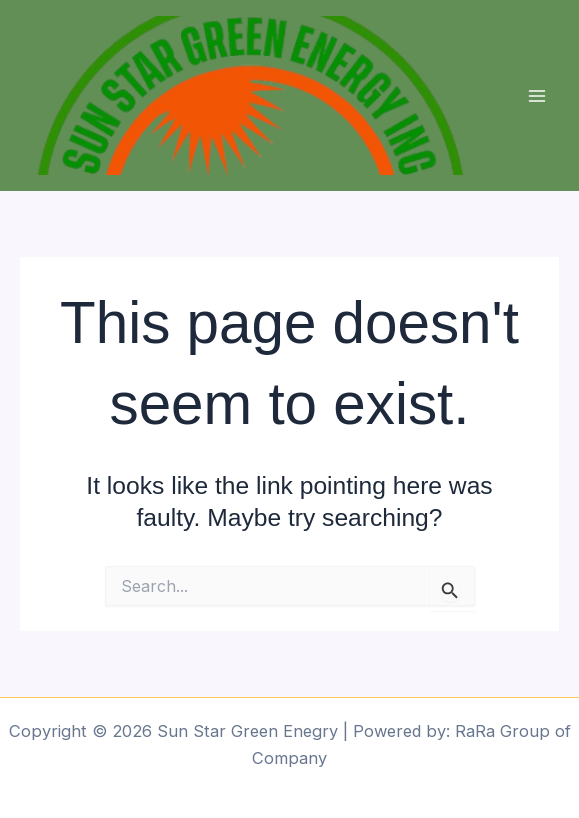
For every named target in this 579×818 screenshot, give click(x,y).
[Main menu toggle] (536, 95)
